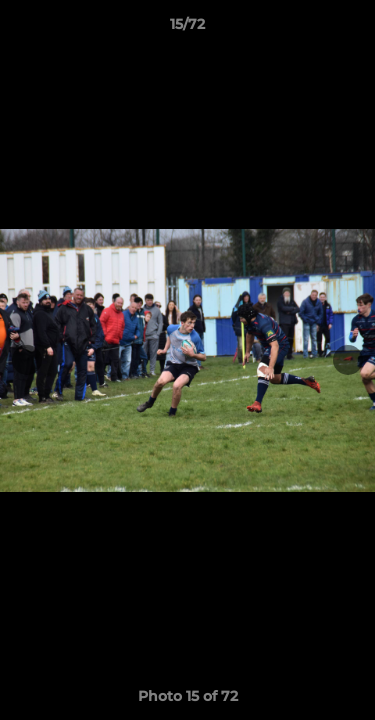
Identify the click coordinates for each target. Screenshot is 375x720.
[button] (351, 29)
